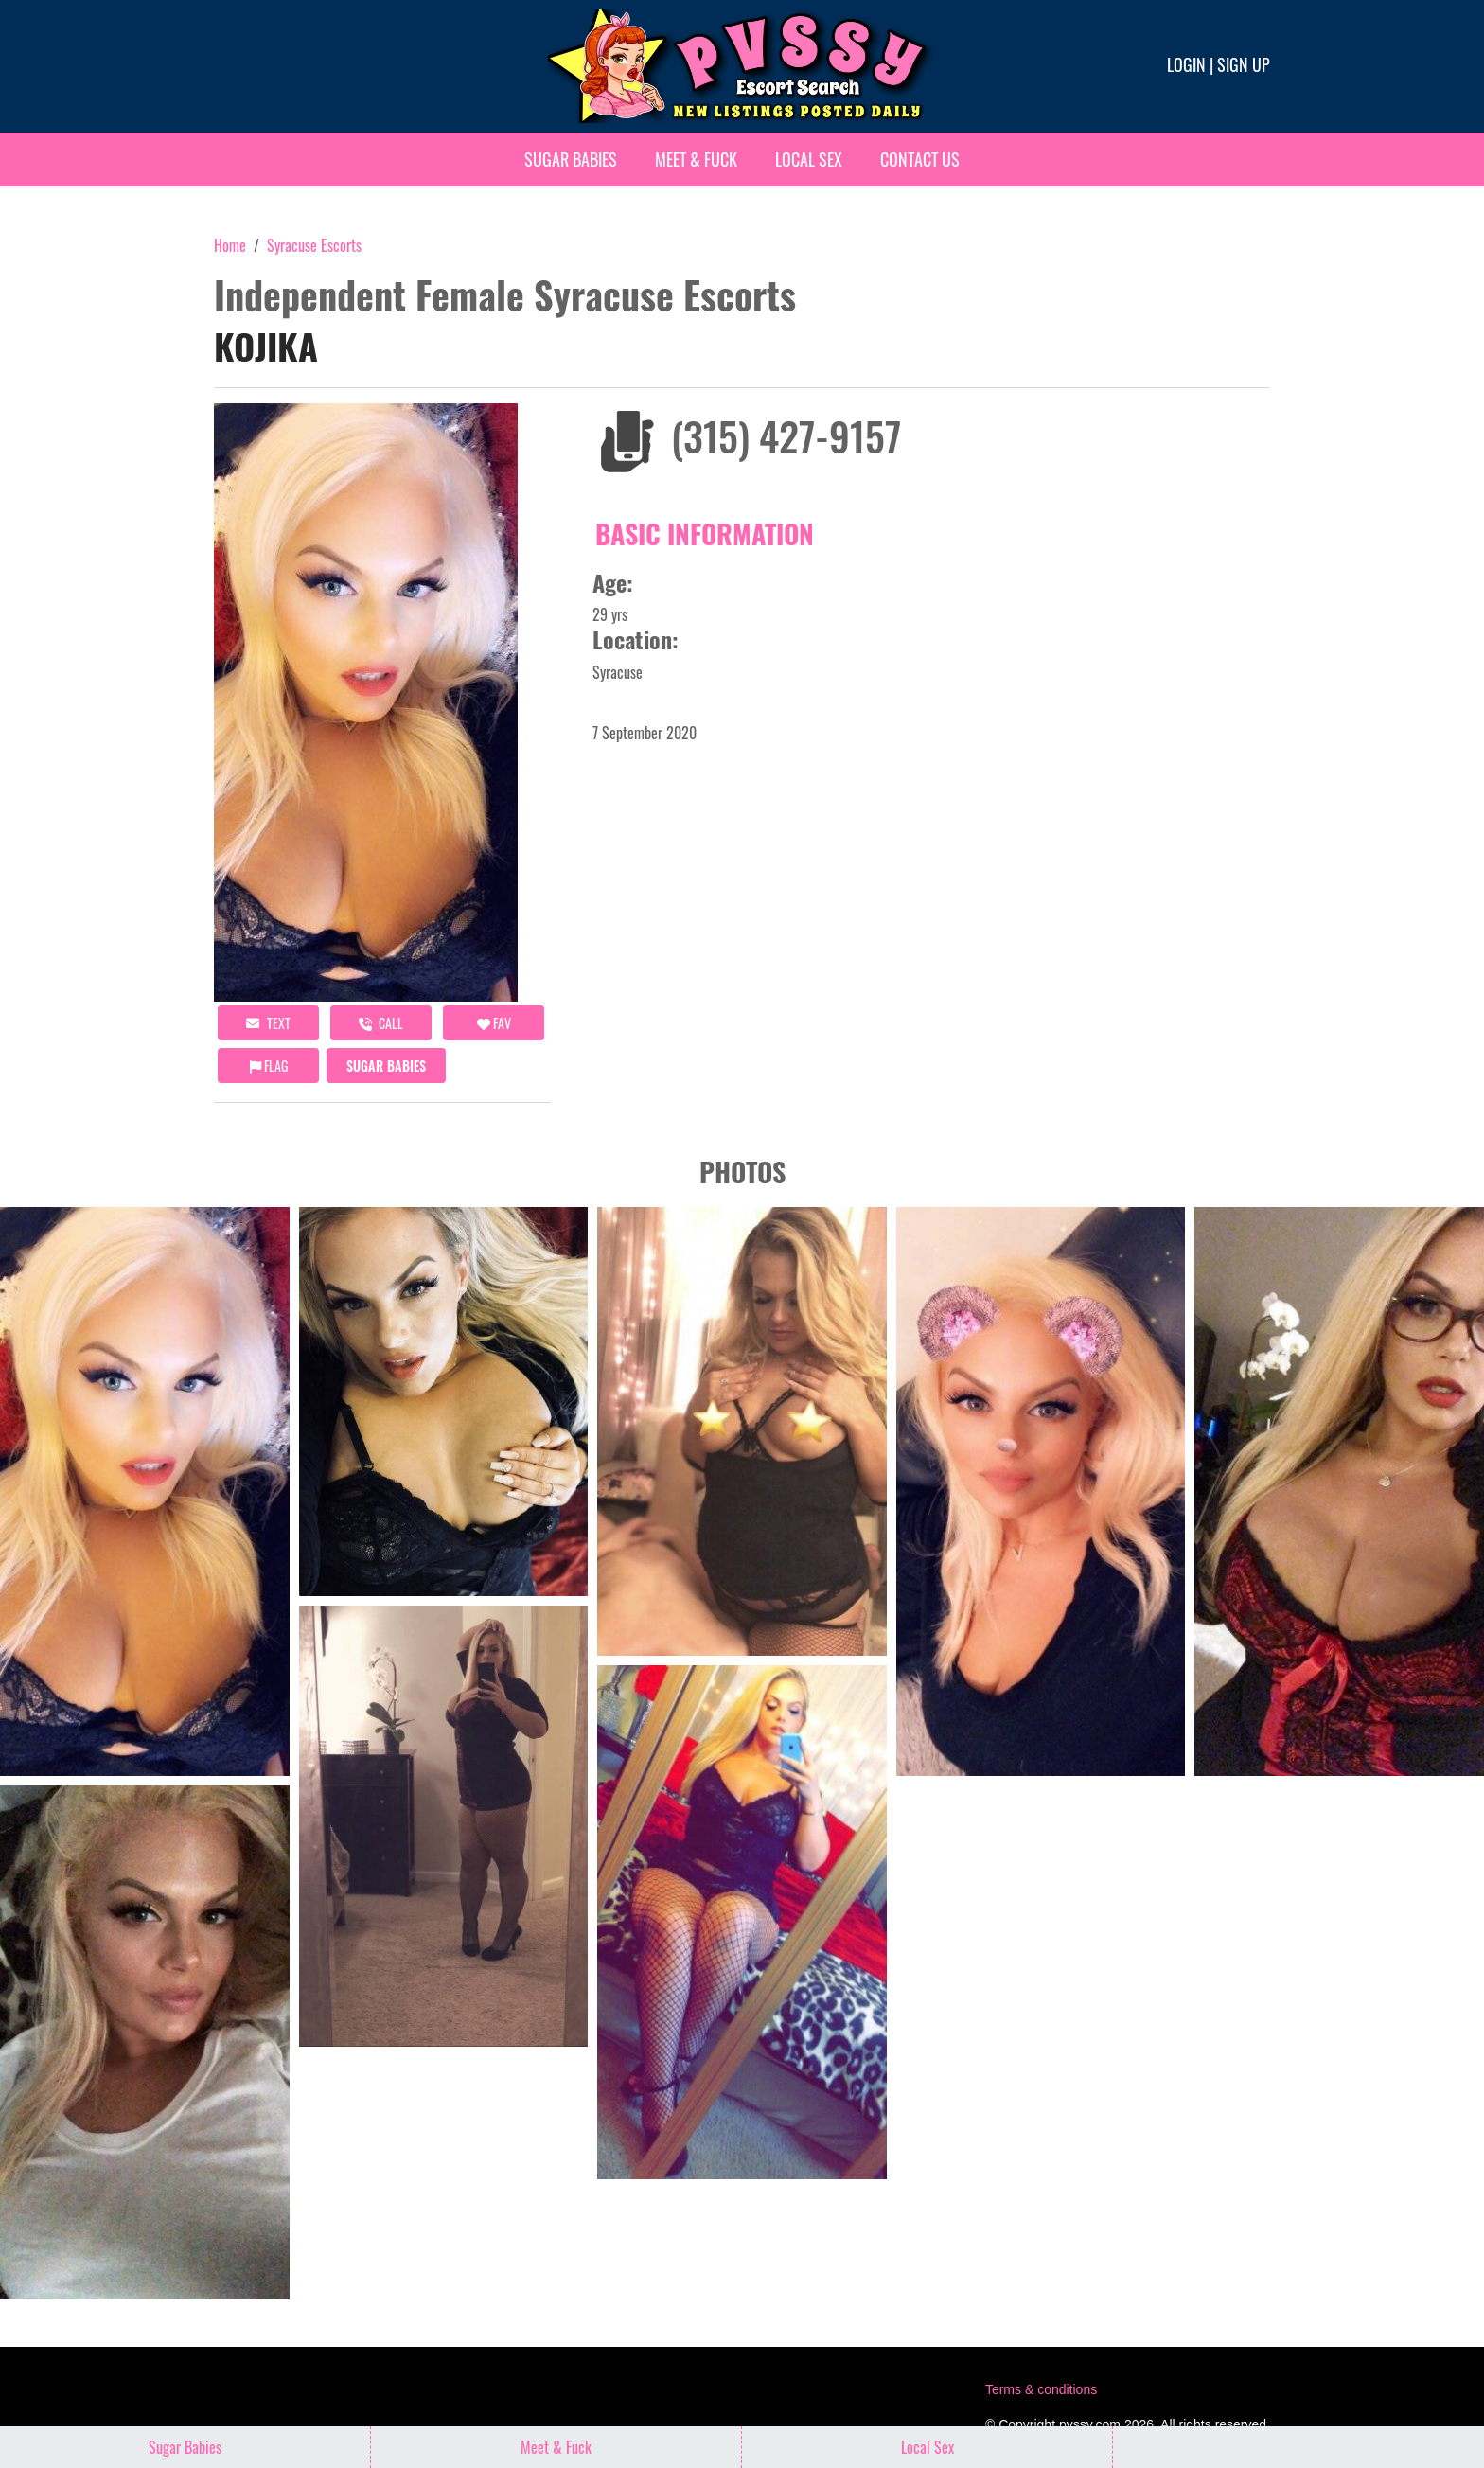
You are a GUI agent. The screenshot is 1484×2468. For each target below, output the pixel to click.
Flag (269, 1065)
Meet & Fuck (696, 159)
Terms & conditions (1041, 2389)
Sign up (1243, 64)
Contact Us (920, 159)
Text (268, 1023)
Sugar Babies (570, 159)
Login (1186, 64)
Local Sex (808, 159)
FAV (494, 1023)
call (381, 1023)
